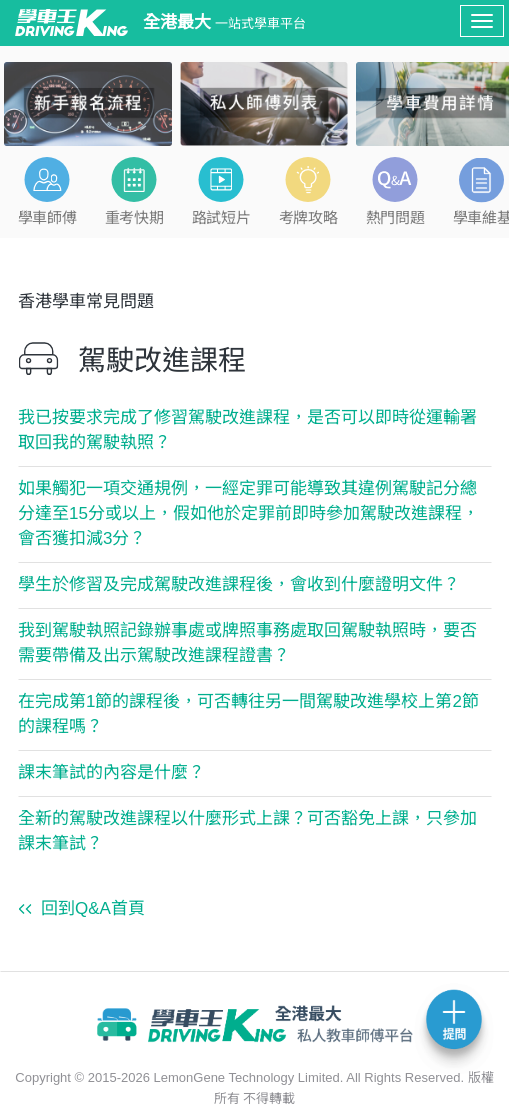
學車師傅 (47, 217)
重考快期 (134, 217)
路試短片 (221, 217)
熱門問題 (395, 217)
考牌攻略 (308, 217)
